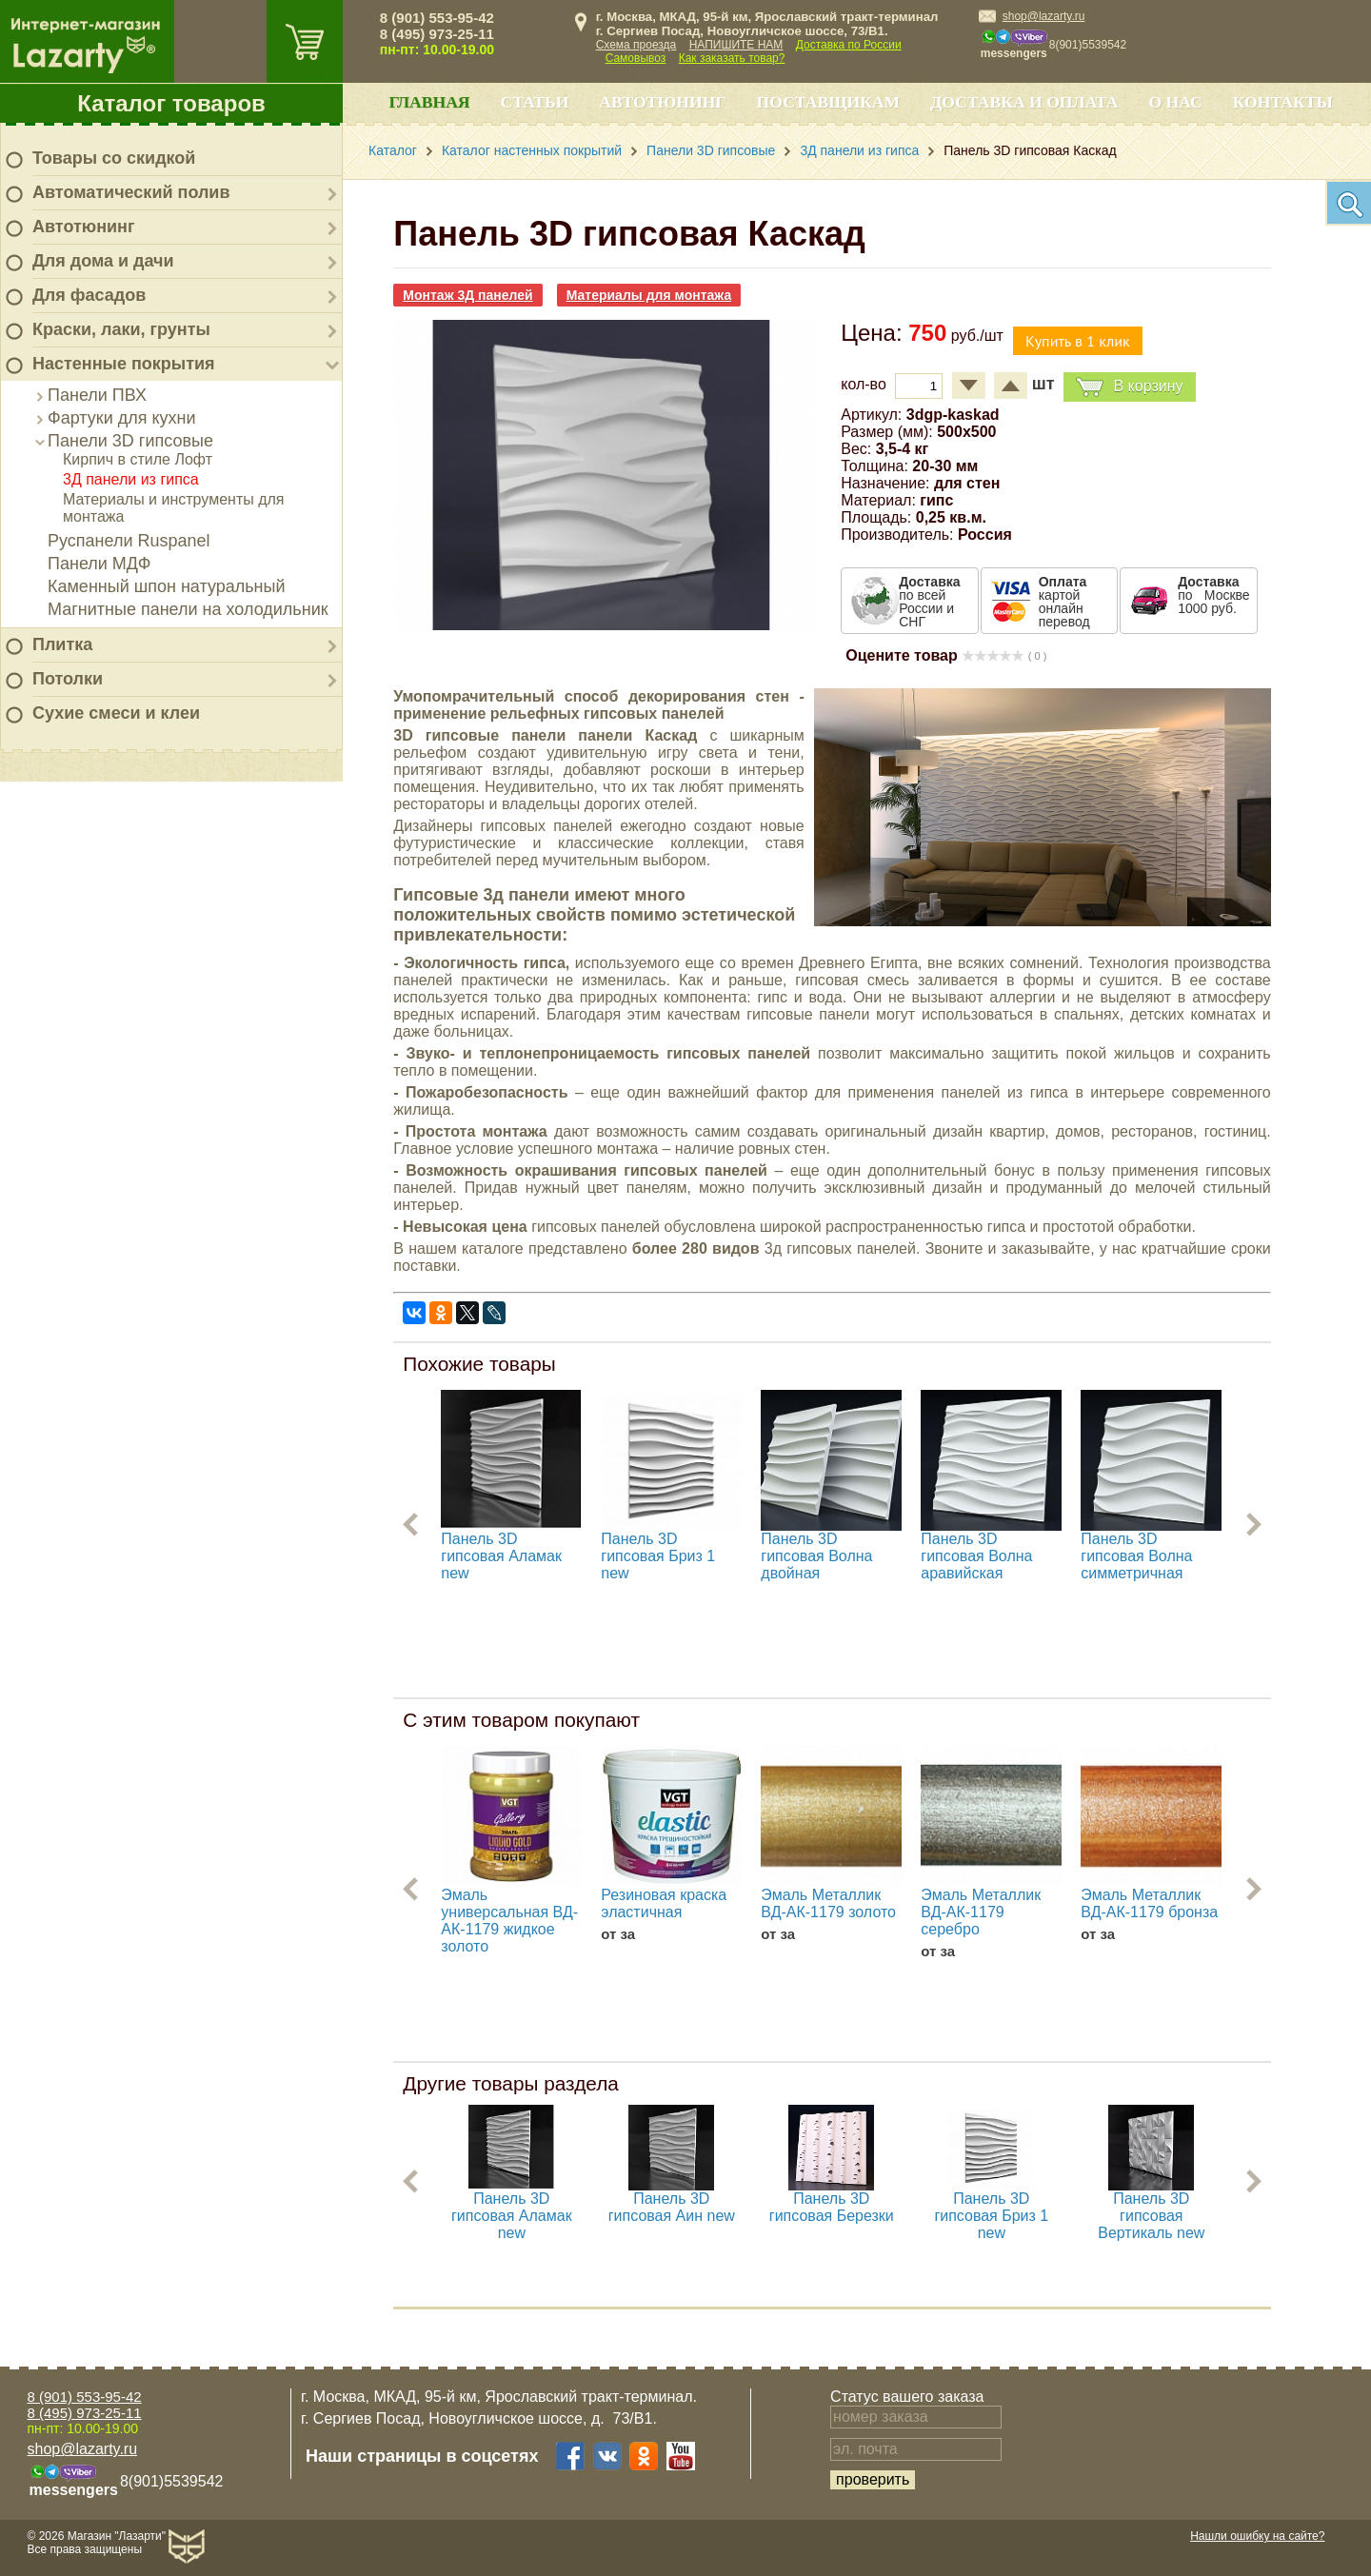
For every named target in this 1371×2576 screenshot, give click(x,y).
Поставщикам (829, 101)
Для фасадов (89, 295)
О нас (1175, 101)
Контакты (1283, 101)
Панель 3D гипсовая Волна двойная (816, 1556)
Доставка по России (849, 44)
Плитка (62, 644)
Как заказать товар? (732, 58)
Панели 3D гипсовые (130, 440)
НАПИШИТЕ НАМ (736, 44)
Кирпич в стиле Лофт (137, 459)
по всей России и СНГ (929, 601)
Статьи (535, 101)
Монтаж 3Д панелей (467, 295)
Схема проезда (636, 44)
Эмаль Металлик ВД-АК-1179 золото (828, 1903)
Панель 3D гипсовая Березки (831, 2207)
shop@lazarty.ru (1044, 16)
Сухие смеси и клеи (116, 713)
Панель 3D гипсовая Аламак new (501, 1556)
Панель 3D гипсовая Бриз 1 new (658, 1556)
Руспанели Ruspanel (129, 540)
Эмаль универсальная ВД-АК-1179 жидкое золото (509, 1920)
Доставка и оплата (1024, 101)
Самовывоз (636, 58)
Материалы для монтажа (649, 295)
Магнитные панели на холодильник (188, 609)
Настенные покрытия (123, 363)
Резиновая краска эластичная (663, 1903)
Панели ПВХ (97, 395)
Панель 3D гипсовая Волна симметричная (1136, 1556)
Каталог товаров (171, 103)
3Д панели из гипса (131, 479)
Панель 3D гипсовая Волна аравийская (976, 1556)
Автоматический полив (131, 192)
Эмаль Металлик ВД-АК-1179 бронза (1149, 1903)
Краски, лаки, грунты (121, 329)
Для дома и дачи (103, 260)
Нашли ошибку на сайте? (1257, 2536)
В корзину (1129, 387)
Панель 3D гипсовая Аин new (671, 2207)
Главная (428, 101)
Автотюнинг (83, 226)
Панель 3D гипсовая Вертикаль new (1151, 2215)
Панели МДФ (99, 563)
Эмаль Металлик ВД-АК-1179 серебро (981, 1912)
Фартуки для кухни (122, 417)
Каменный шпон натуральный (167, 586)
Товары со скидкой (113, 158)
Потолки (67, 678)
